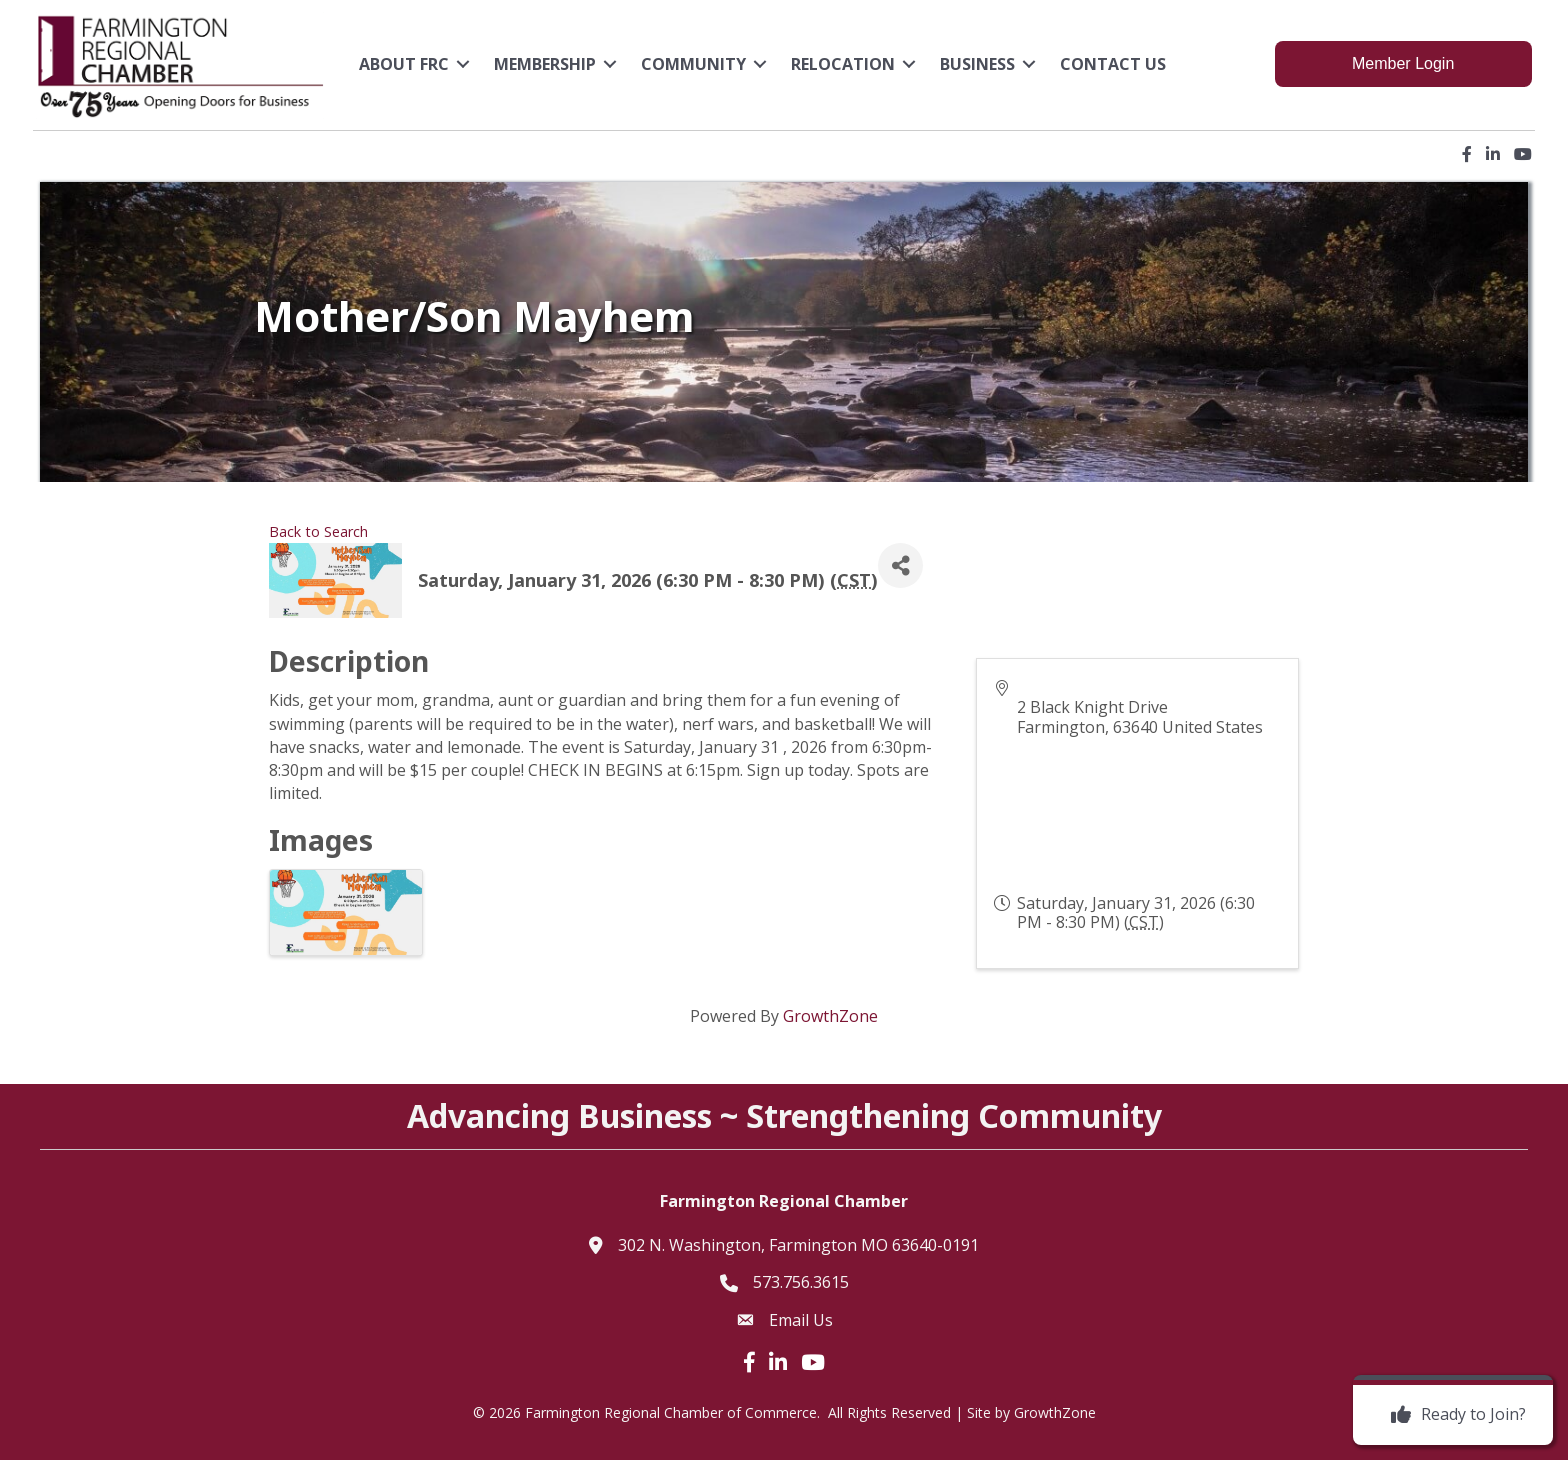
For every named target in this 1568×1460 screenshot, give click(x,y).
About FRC (406, 63)
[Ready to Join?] (1453, 1415)
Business (979, 63)
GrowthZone (830, 1012)
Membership (547, 63)
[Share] (900, 561)
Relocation (845, 63)
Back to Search (318, 527)
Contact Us (1115, 63)
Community (695, 63)
